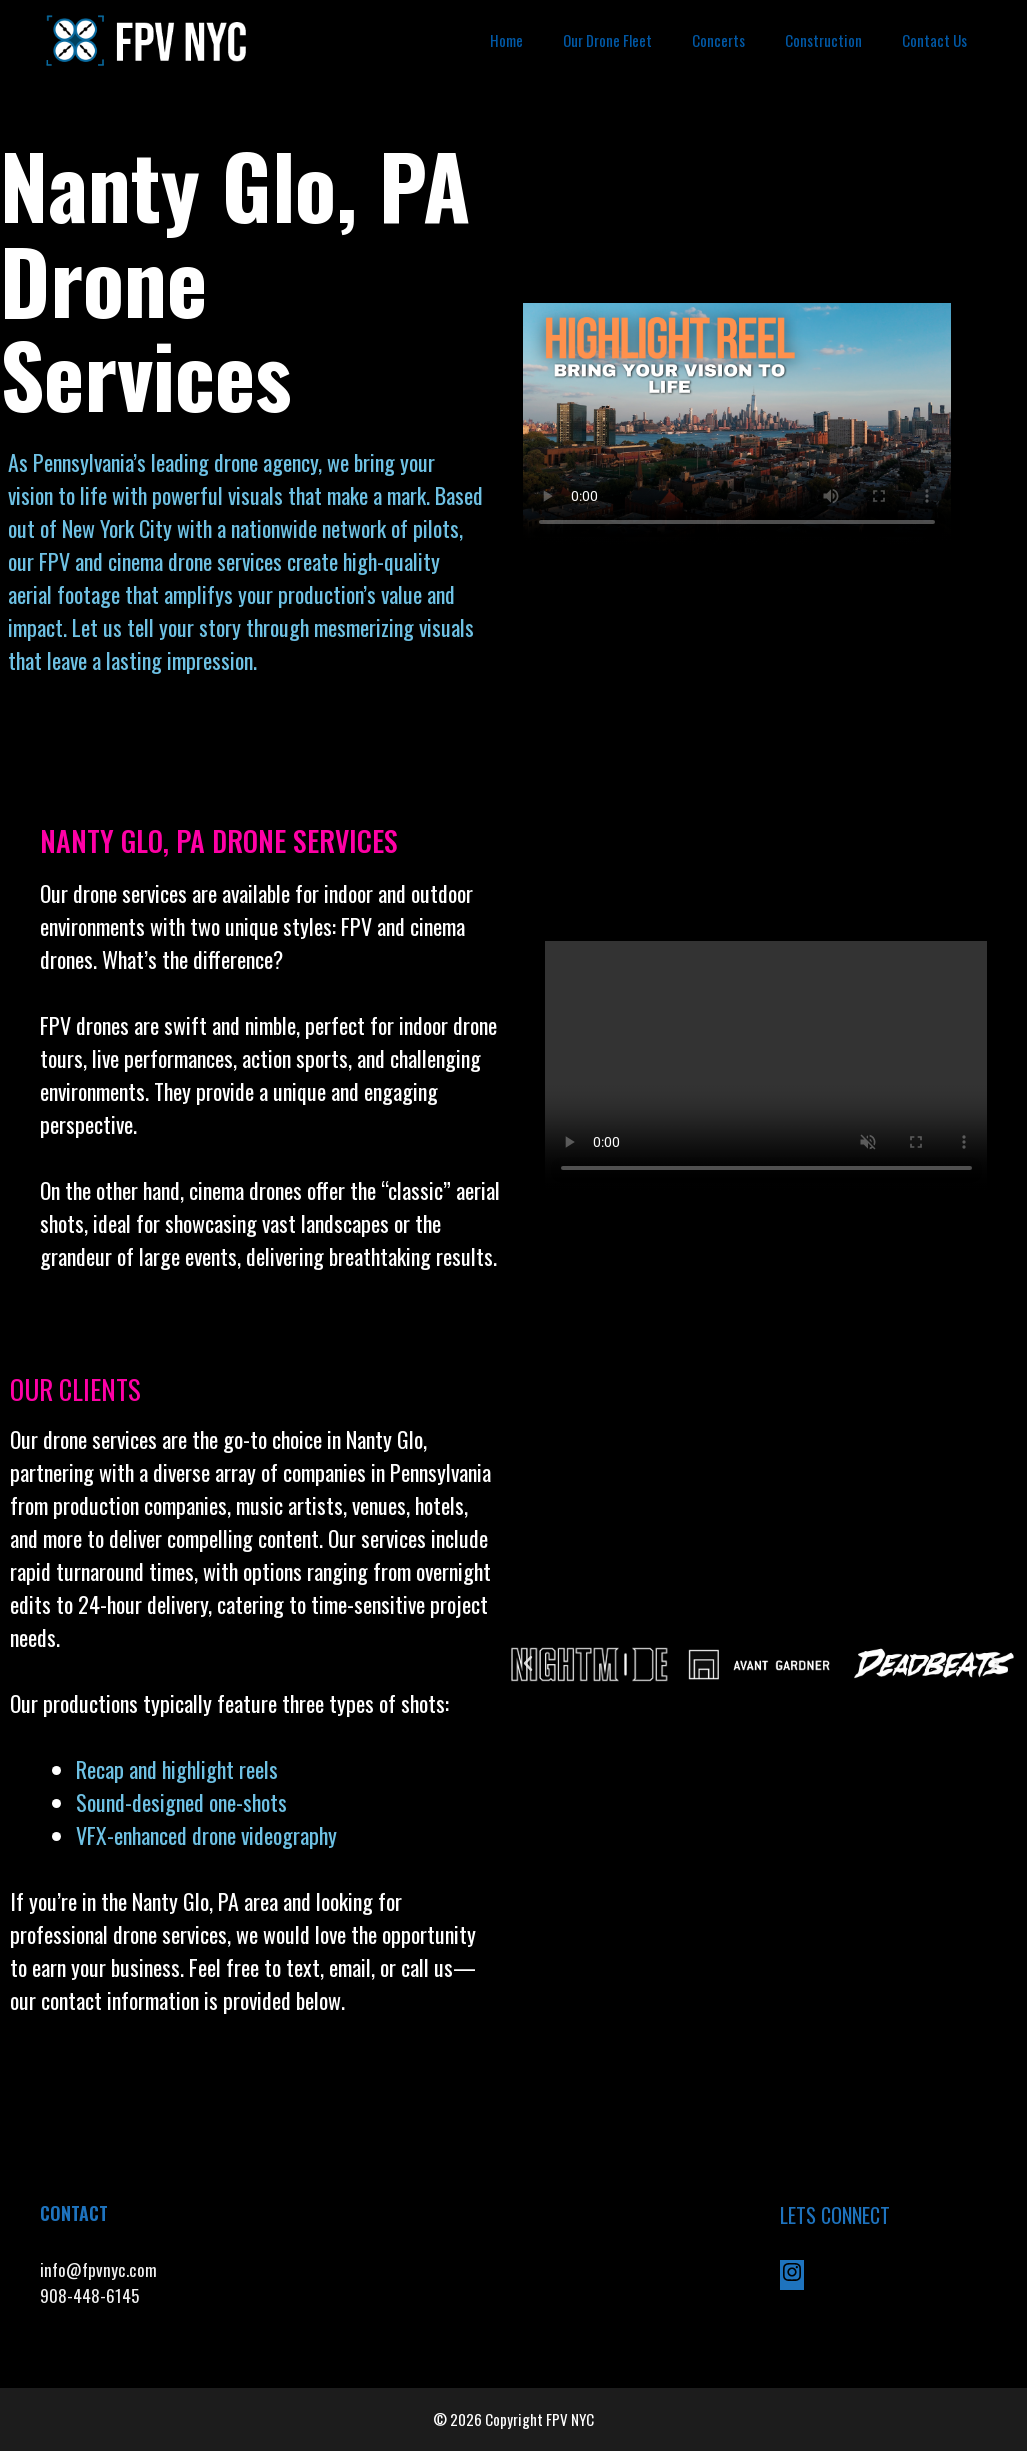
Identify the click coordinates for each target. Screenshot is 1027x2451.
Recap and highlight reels (177, 1769)
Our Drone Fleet (607, 40)
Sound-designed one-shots (181, 1802)
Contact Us (934, 40)
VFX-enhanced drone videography (209, 1835)
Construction (823, 40)
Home (506, 40)
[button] (528, 1664)
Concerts (718, 40)
